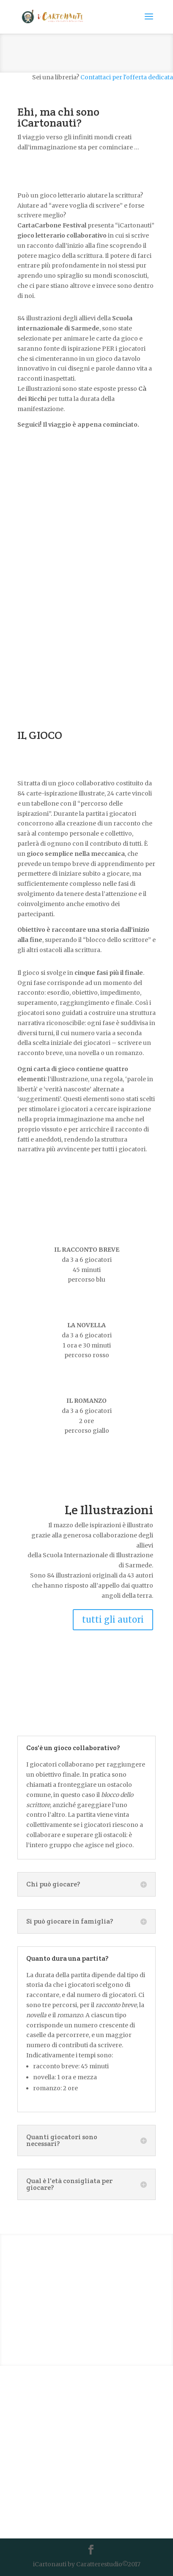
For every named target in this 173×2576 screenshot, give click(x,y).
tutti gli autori (113, 1619)
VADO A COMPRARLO (86, 2321)
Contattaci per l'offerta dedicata (126, 77)
